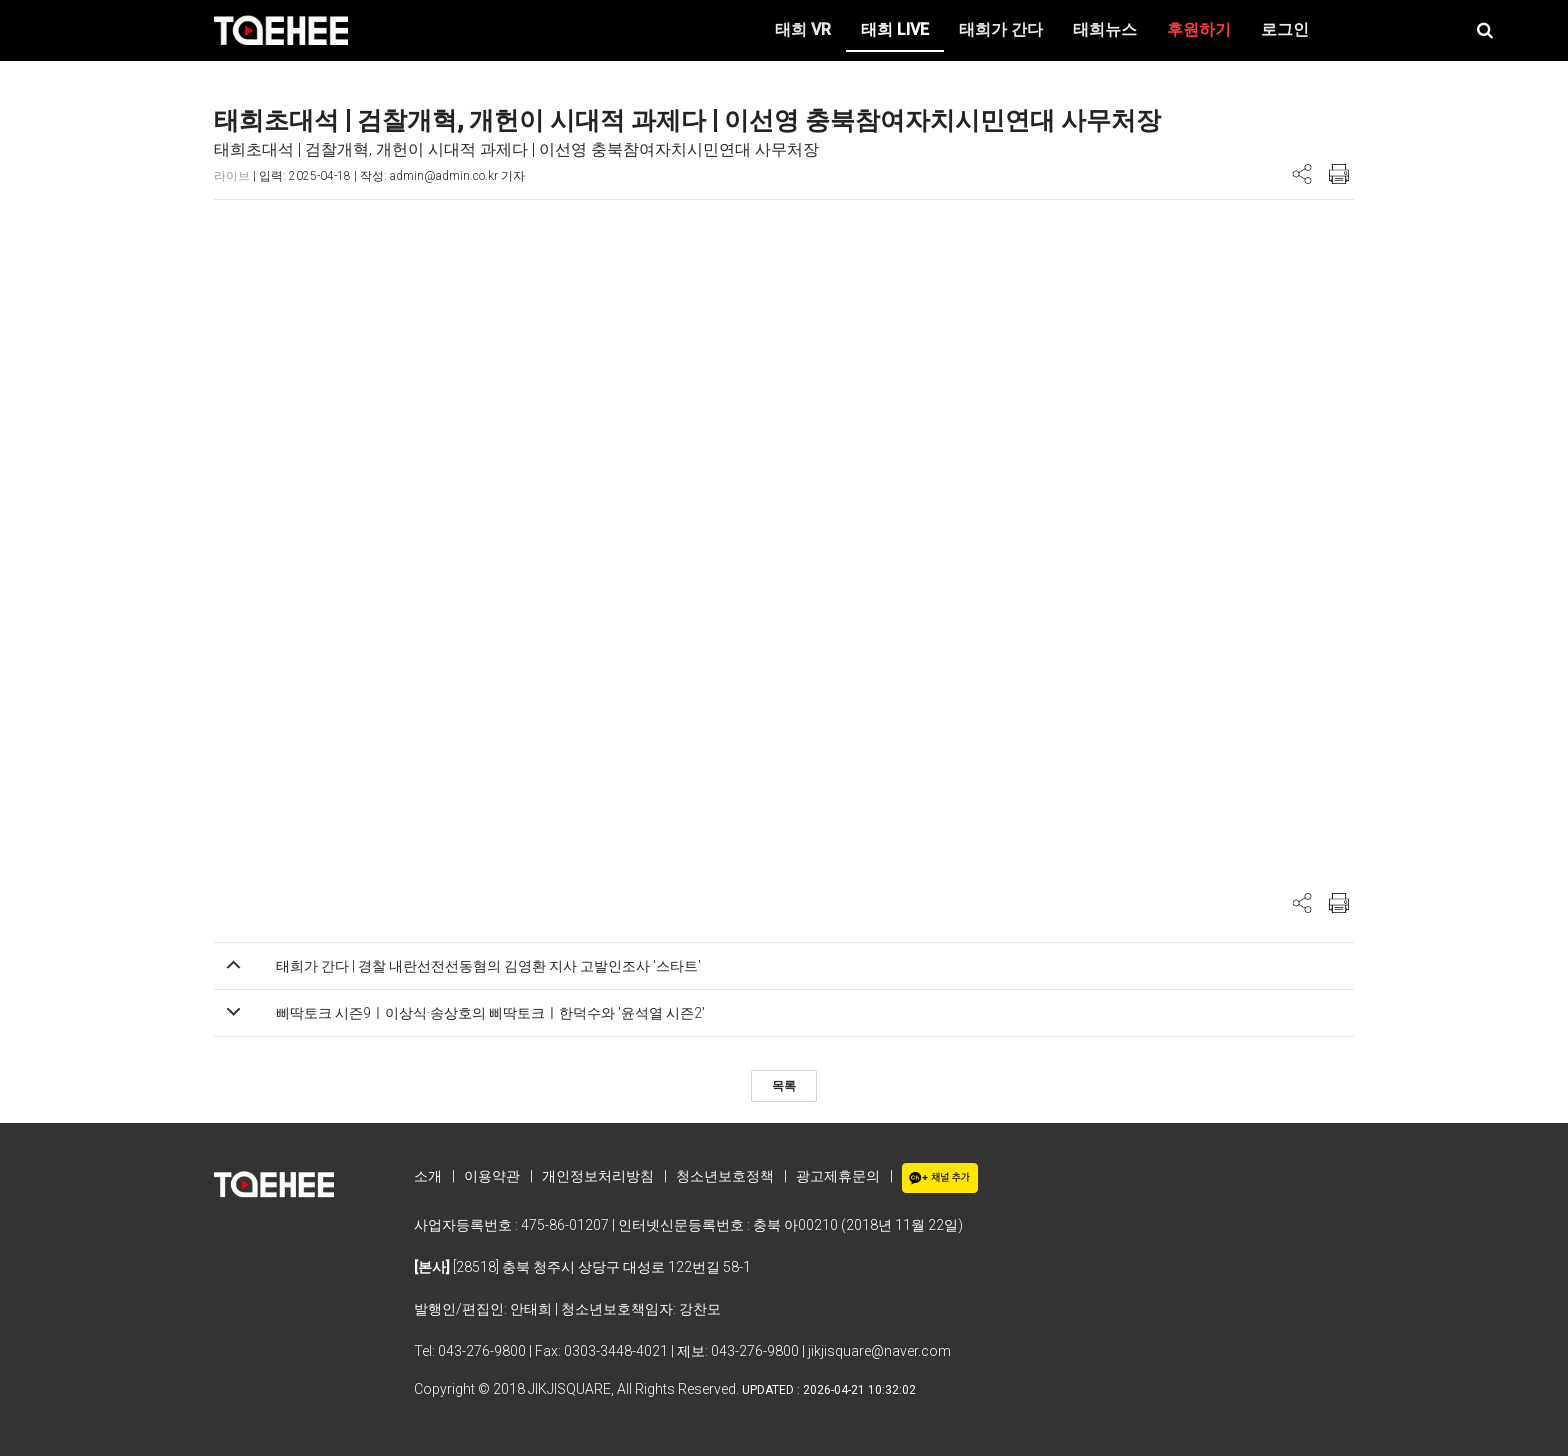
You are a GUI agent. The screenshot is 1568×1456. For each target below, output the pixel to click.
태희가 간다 (1001, 29)
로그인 (1285, 29)
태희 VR (803, 29)
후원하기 (1199, 29)
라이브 (232, 176)
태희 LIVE (895, 29)
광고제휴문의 (838, 1176)
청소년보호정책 (725, 1176)
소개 (428, 1176)
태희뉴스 (1105, 29)
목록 (784, 1086)
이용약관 (492, 1176)
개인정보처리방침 (598, 1176)
